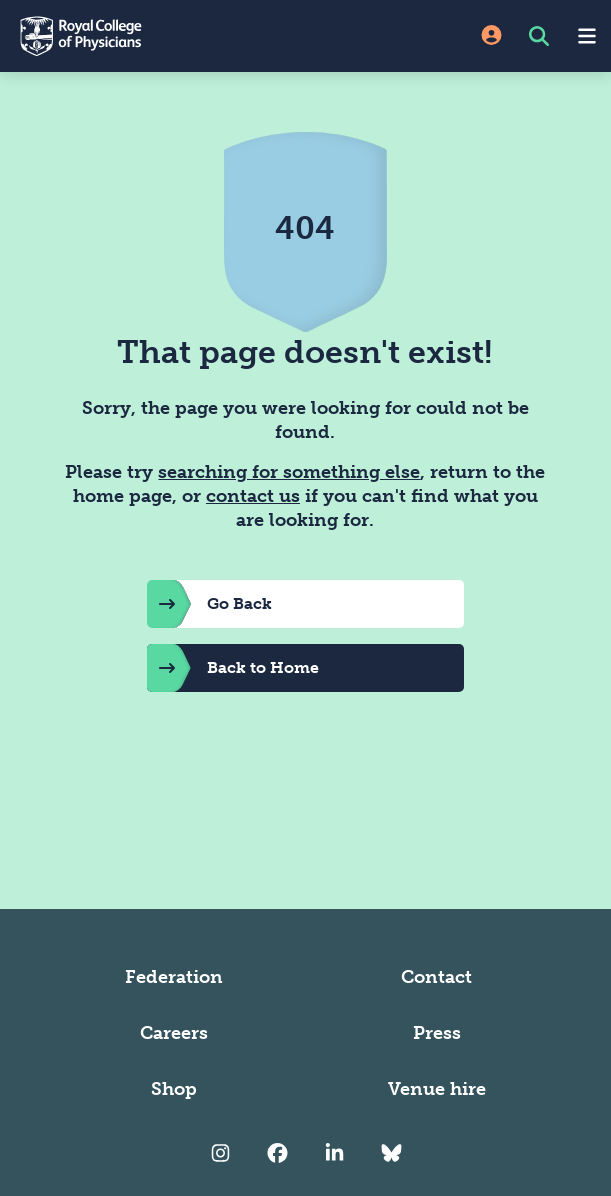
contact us (253, 496)
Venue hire (437, 1089)
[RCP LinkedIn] (334, 1153)
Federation (174, 977)
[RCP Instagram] (220, 1153)
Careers (174, 1033)
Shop (174, 1089)
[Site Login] (491, 36)
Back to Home (233, 668)
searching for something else (289, 472)
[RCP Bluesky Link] (391, 1153)
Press (437, 1033)
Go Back (209, 604)
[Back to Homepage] (153, 36)
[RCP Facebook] (277, 1153)
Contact (436, 977)
